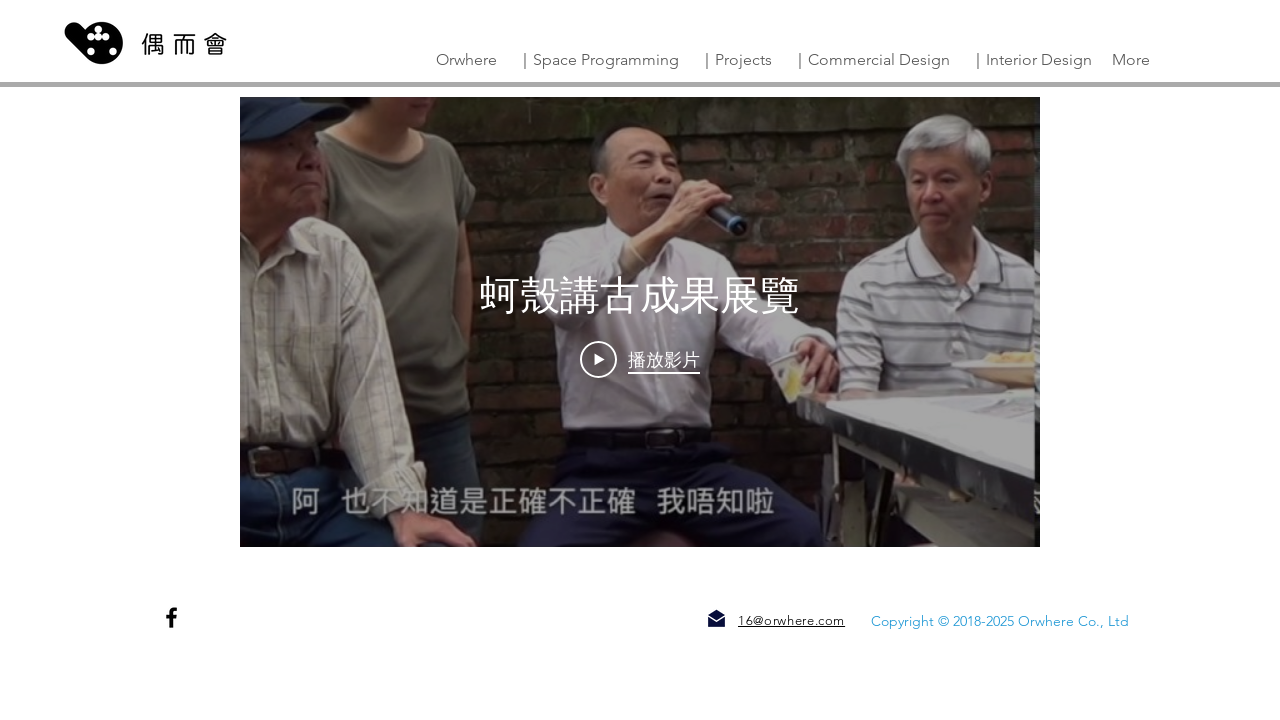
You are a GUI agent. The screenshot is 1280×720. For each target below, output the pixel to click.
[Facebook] (171, 617)
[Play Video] (640, 359)
